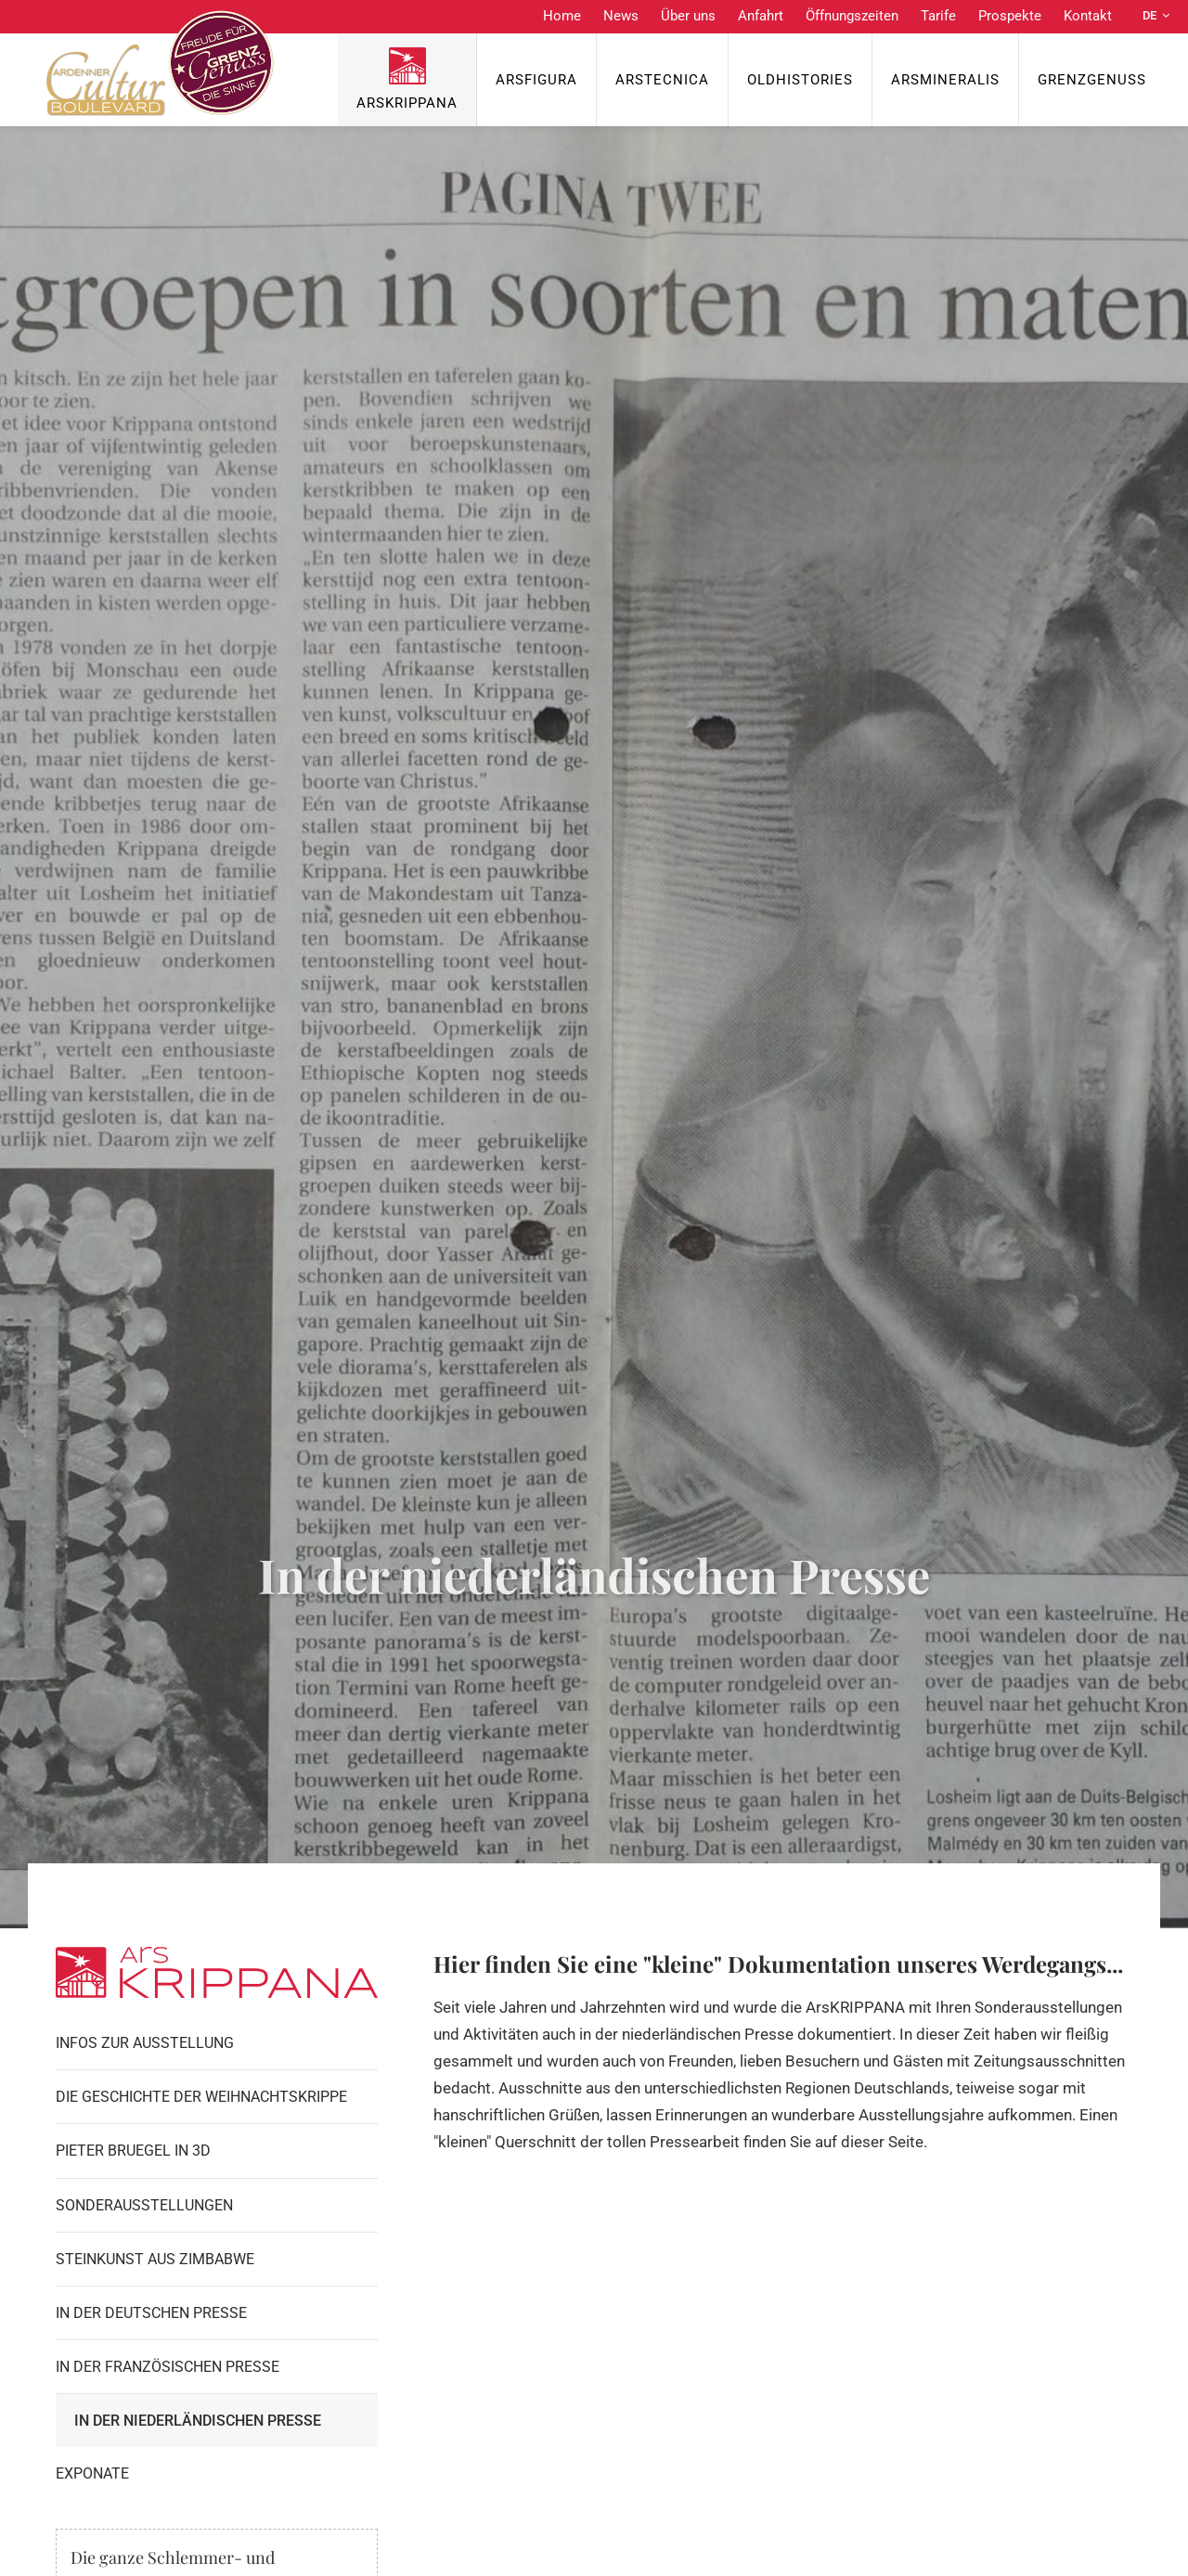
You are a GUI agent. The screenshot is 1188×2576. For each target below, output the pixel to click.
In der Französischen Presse (167, 2367)
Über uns (688, 15)
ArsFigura (536, 79)
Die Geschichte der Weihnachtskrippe (201, 2097)
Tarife (938, 15)
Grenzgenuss (1092, 79)
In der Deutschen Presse (151, 2313)
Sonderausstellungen (144, 2205)
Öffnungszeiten (852, 15)
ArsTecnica (662, 79)
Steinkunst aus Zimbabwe (155, 2259)
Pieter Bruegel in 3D (133, 2150)
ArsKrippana (407, 103)
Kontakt (1088, 15)
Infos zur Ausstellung (145, 2043)
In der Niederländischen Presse (197, 2420)
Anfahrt (760, 15)
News (621, 15)
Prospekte (1009, 15)
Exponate (92, 2473)
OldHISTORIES (800, 79)
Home (562, 15)
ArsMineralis (945, 79)
